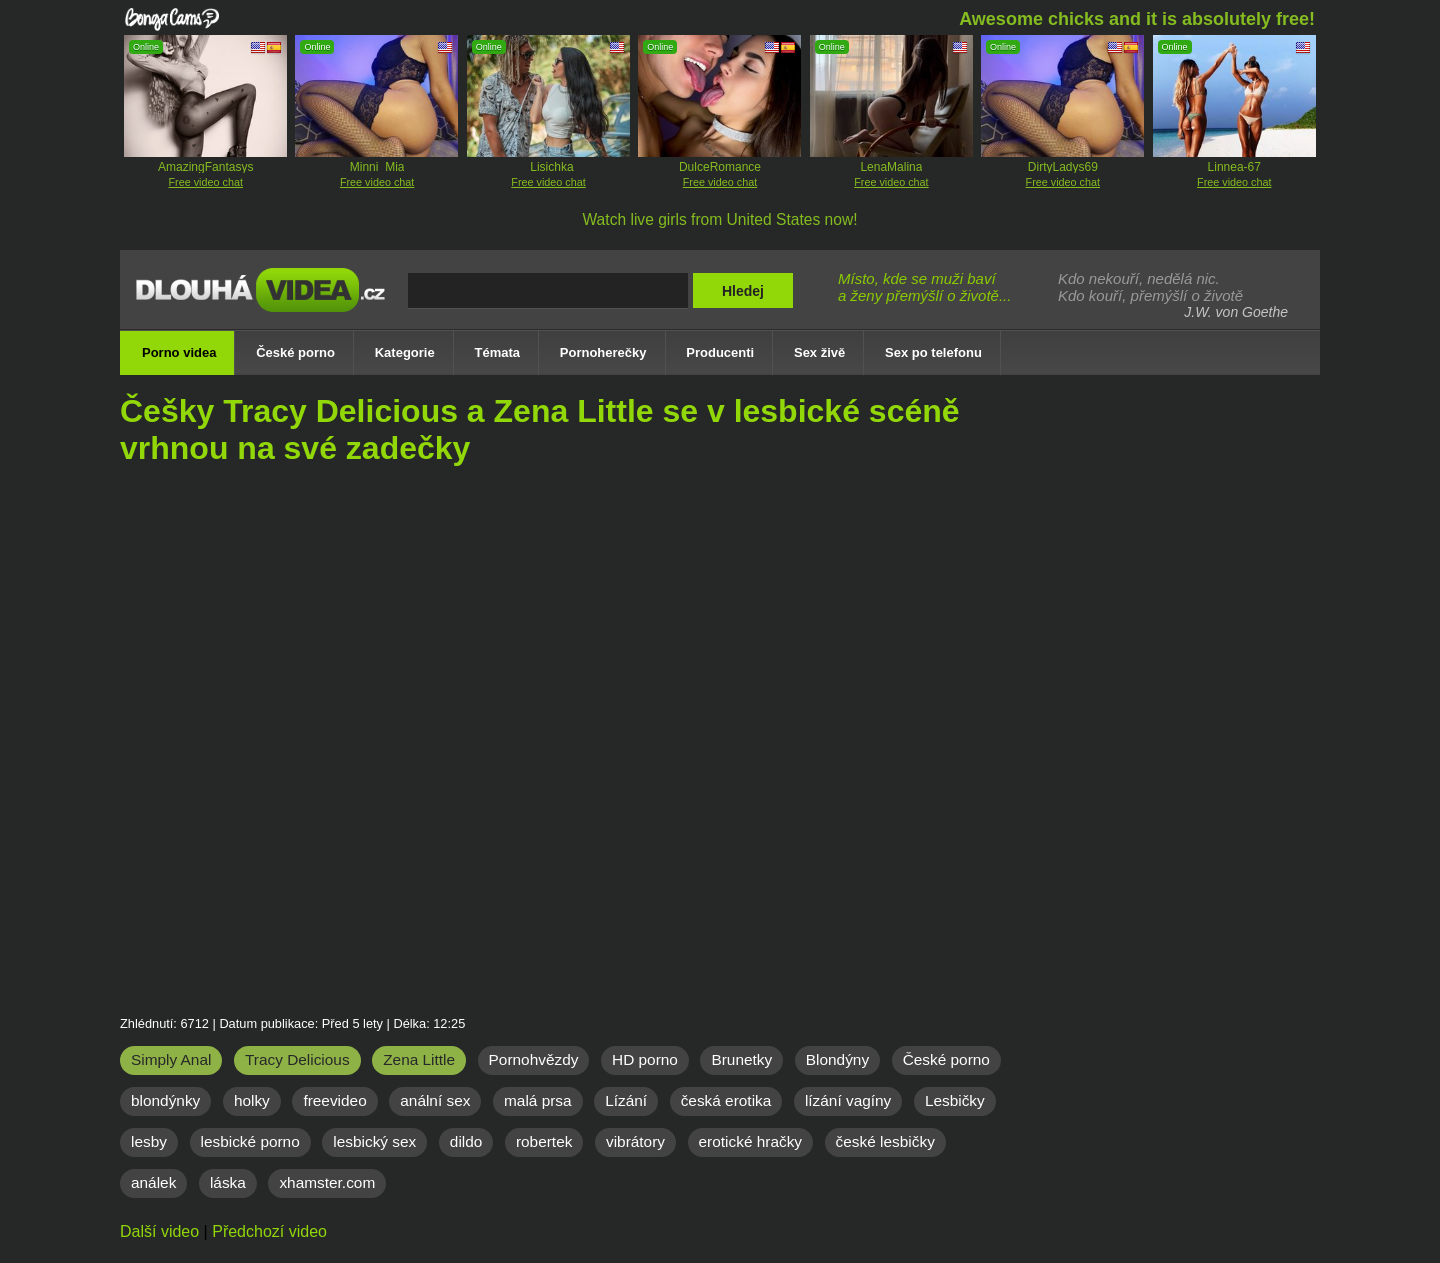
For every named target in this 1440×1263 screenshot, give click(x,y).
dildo (466, 1141)
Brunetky (741, 1059)
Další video (159, 1231)
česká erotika (726, 1100)
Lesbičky (955, 1100)
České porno (946, 1059)
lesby (149, 1141)
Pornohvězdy (534, 1059)
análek (153, 1182)
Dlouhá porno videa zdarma (265, 303)
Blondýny (837, 1059)
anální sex (435, 1100)
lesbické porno (250, 1141)
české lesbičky (885, 1141)
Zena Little (419, 1059)
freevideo (334, 1100)
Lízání (626, 1100)
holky (252, 1100)
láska (228, 1182)
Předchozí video (269, 1231)
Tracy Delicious (297, 1059)
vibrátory (635, 1141)
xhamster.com (327, 1182)
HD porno (645, 1059)
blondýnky (165, 1100)
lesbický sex (374, 1141)
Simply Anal (171, 1059)
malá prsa (538, 1100)
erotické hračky (751, 1141)
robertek (544, 1141)
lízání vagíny (848, 1100)
